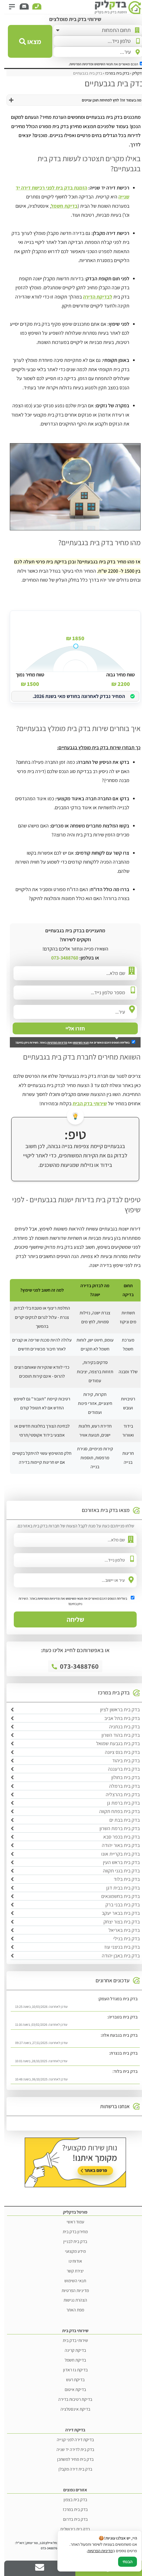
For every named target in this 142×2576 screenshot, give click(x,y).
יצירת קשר (71, 2271)
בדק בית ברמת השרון (115, 1828)
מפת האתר (71, 2310)
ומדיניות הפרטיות (77, 64)
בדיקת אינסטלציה (71, 2409)
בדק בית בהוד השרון (116, 1735)
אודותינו (71, 2261)
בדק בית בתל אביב (118, 1718)
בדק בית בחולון (121, 1777)
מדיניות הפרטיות (53, 1042)
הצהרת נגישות (71, 2300)
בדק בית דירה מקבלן (71, 2469)
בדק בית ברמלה (120, 1786)
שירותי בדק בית (71, 2340)
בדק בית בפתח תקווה (115, 1811)
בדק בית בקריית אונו (116, 1854)
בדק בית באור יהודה (117, 1845)
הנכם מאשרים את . (101, 64)
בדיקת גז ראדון (71, 2369)
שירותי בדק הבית (85, 1103)
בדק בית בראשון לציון (116, 1709)
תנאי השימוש (99, 64)
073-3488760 (60, 957)
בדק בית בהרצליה (119, 1794)
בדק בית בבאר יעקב (117, 1913)
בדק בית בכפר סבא (117, 1836)
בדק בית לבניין (71, 2241)
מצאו (26, 41)
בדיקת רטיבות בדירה (71, 2399)
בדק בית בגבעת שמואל (114, 1743)
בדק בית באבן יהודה (117, 1955)
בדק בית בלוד (122, 1879)
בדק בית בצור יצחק (117, 1921)
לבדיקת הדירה (93, 296)
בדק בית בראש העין (117, 1862)
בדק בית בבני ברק (118, 1904)
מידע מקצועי (71, 2251)
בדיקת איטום (71, 2389)
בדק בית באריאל (120, 1930)
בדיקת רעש (71, 2379)
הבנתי (123, 2561)
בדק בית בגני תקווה (117, 1870)
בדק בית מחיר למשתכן (71, 2459)
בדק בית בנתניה (120, 1726)
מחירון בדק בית (71, 2231)
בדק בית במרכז (71, 2509)
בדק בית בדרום (71, 2519)
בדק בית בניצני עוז (118, 1947)
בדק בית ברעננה (120, 1769)
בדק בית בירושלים (71, 2529)
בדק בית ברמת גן (119, 1803)
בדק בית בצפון (71, 2499)
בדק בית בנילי (122, 1938)
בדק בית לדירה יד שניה (71, 2449)
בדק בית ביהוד (122, 1760)
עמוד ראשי (71, 2221)
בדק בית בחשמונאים (116, 1896)
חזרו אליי (71, 1028)
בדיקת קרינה (71, 2350)
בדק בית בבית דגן (119, 1887)
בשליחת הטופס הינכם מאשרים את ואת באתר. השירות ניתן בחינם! (71, 1042)
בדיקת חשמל (60, 206)
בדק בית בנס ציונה (118, 1752)
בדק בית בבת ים (120, 1820)
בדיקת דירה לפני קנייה (71, 2439)
